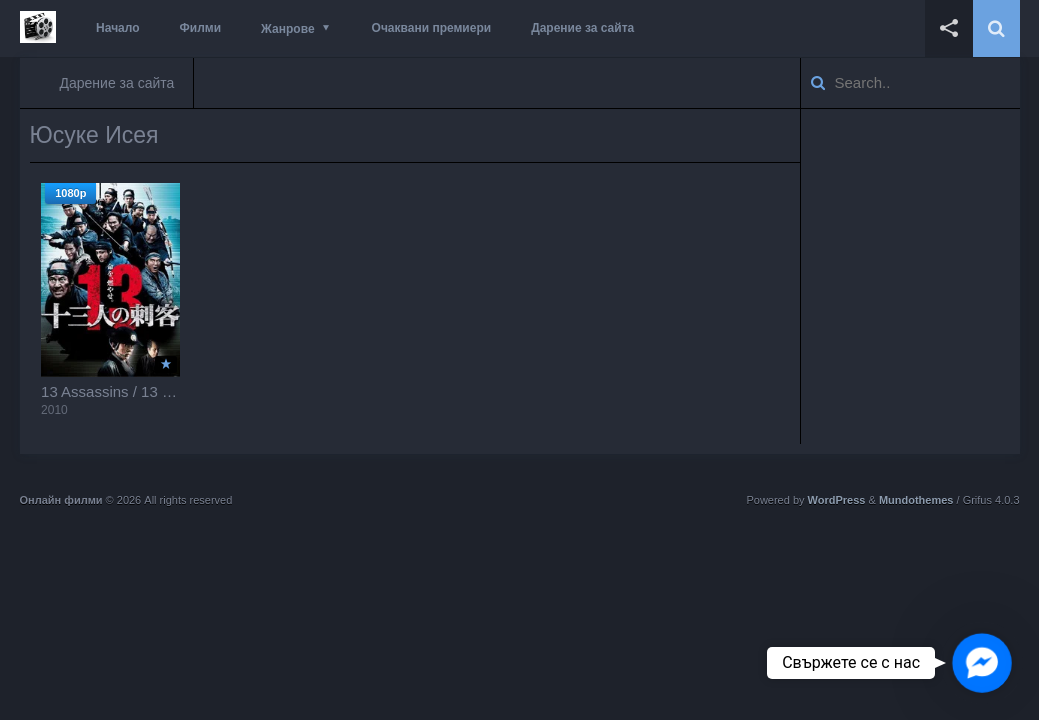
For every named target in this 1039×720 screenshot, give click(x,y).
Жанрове (287, 29)
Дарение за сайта (582, 28)
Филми (201, 28)
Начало (117, 28)
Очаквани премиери (432, 28)
